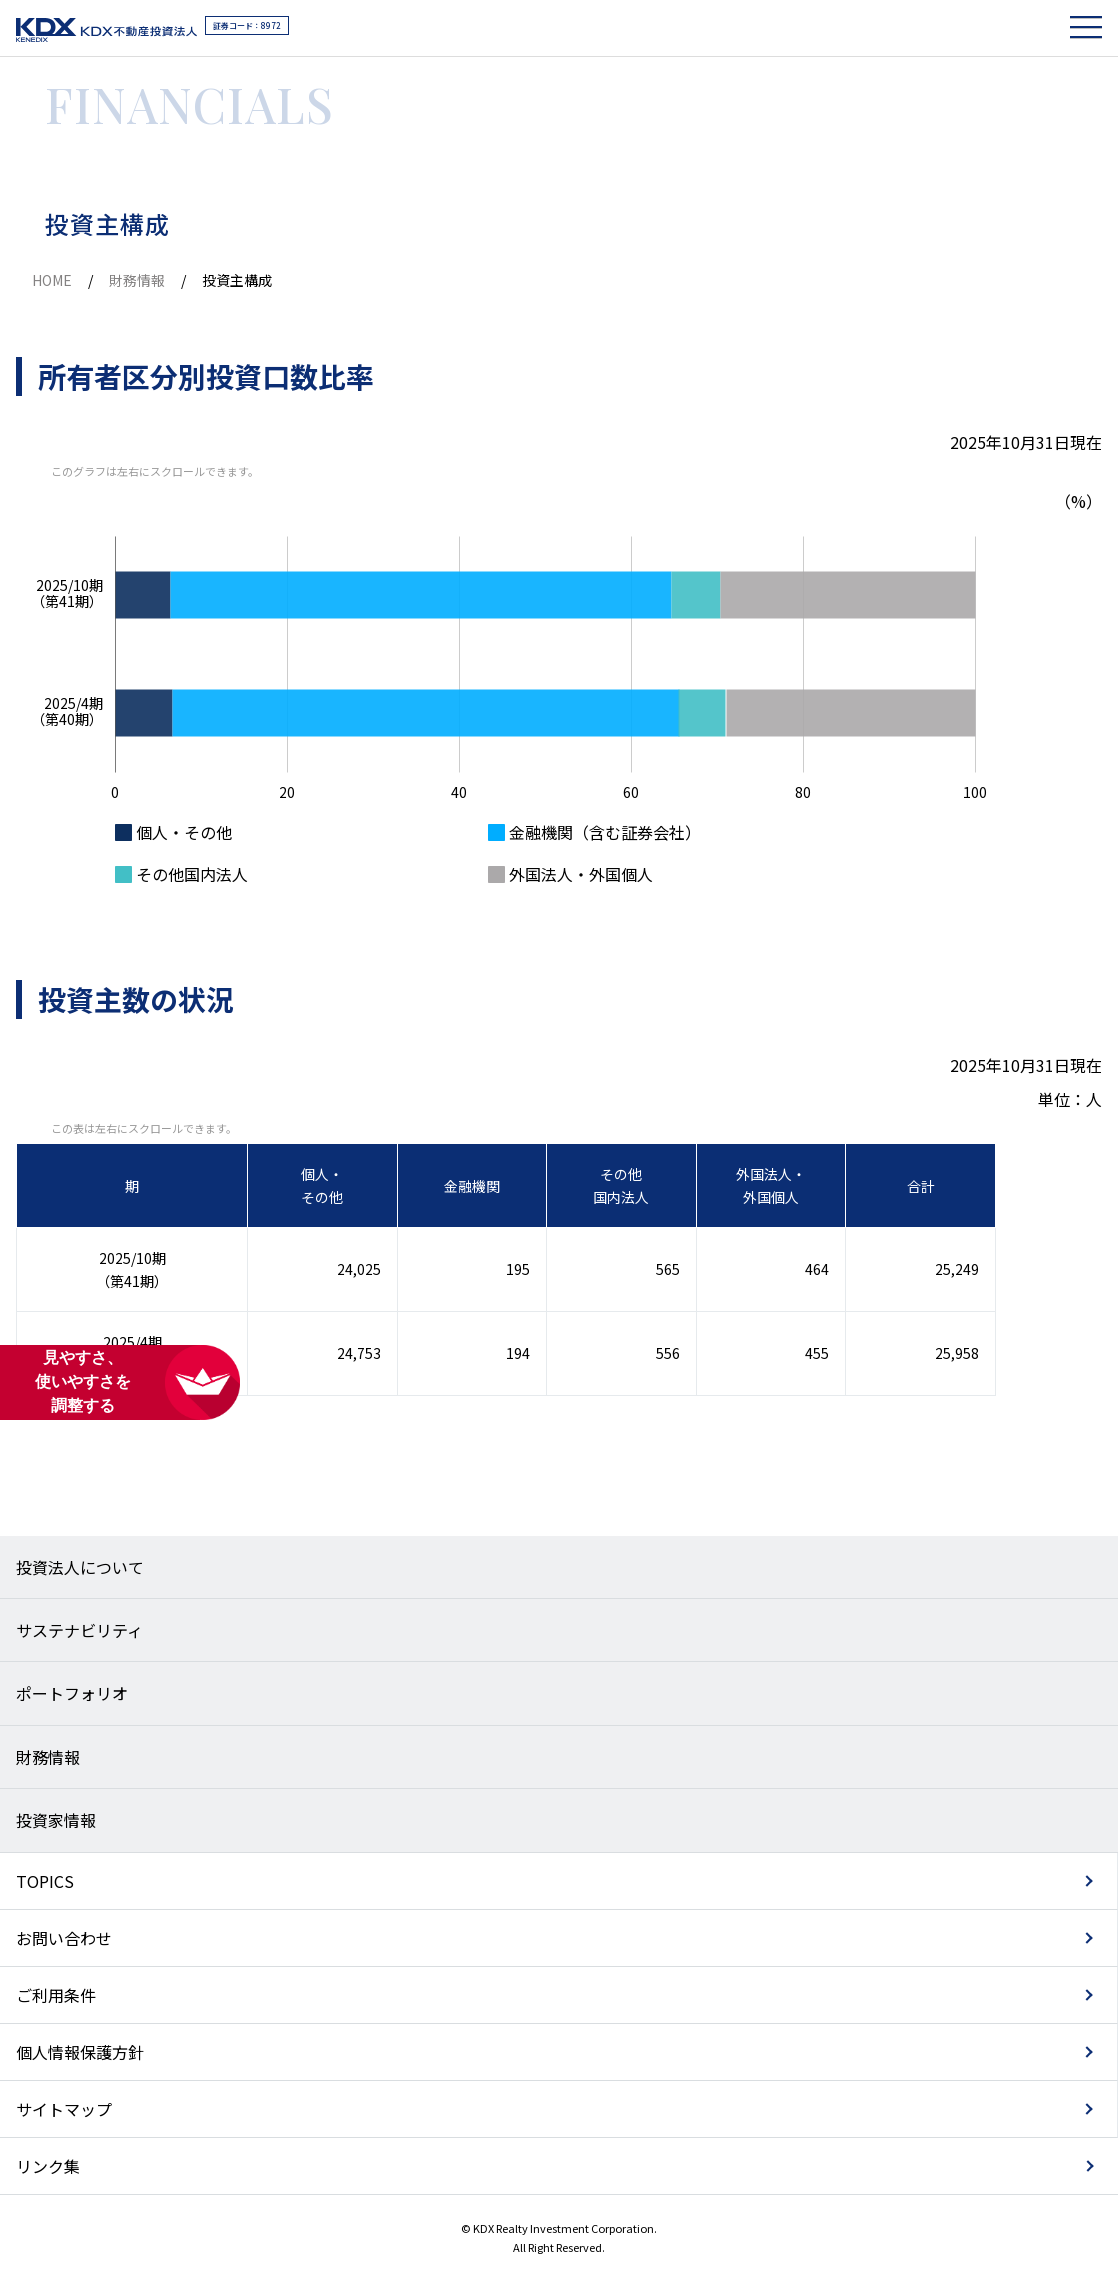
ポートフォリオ (72, 1693)
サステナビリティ (79, 1630)
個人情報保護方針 (80, 2052)
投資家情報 (56, 1820)
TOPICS (45, 1881)
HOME (52, 280)
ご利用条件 (56, 1995)
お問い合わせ (64, 1938)
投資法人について (80, 1567)
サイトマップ (64, 2109)
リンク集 (48, 2166)
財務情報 (137, 280)
